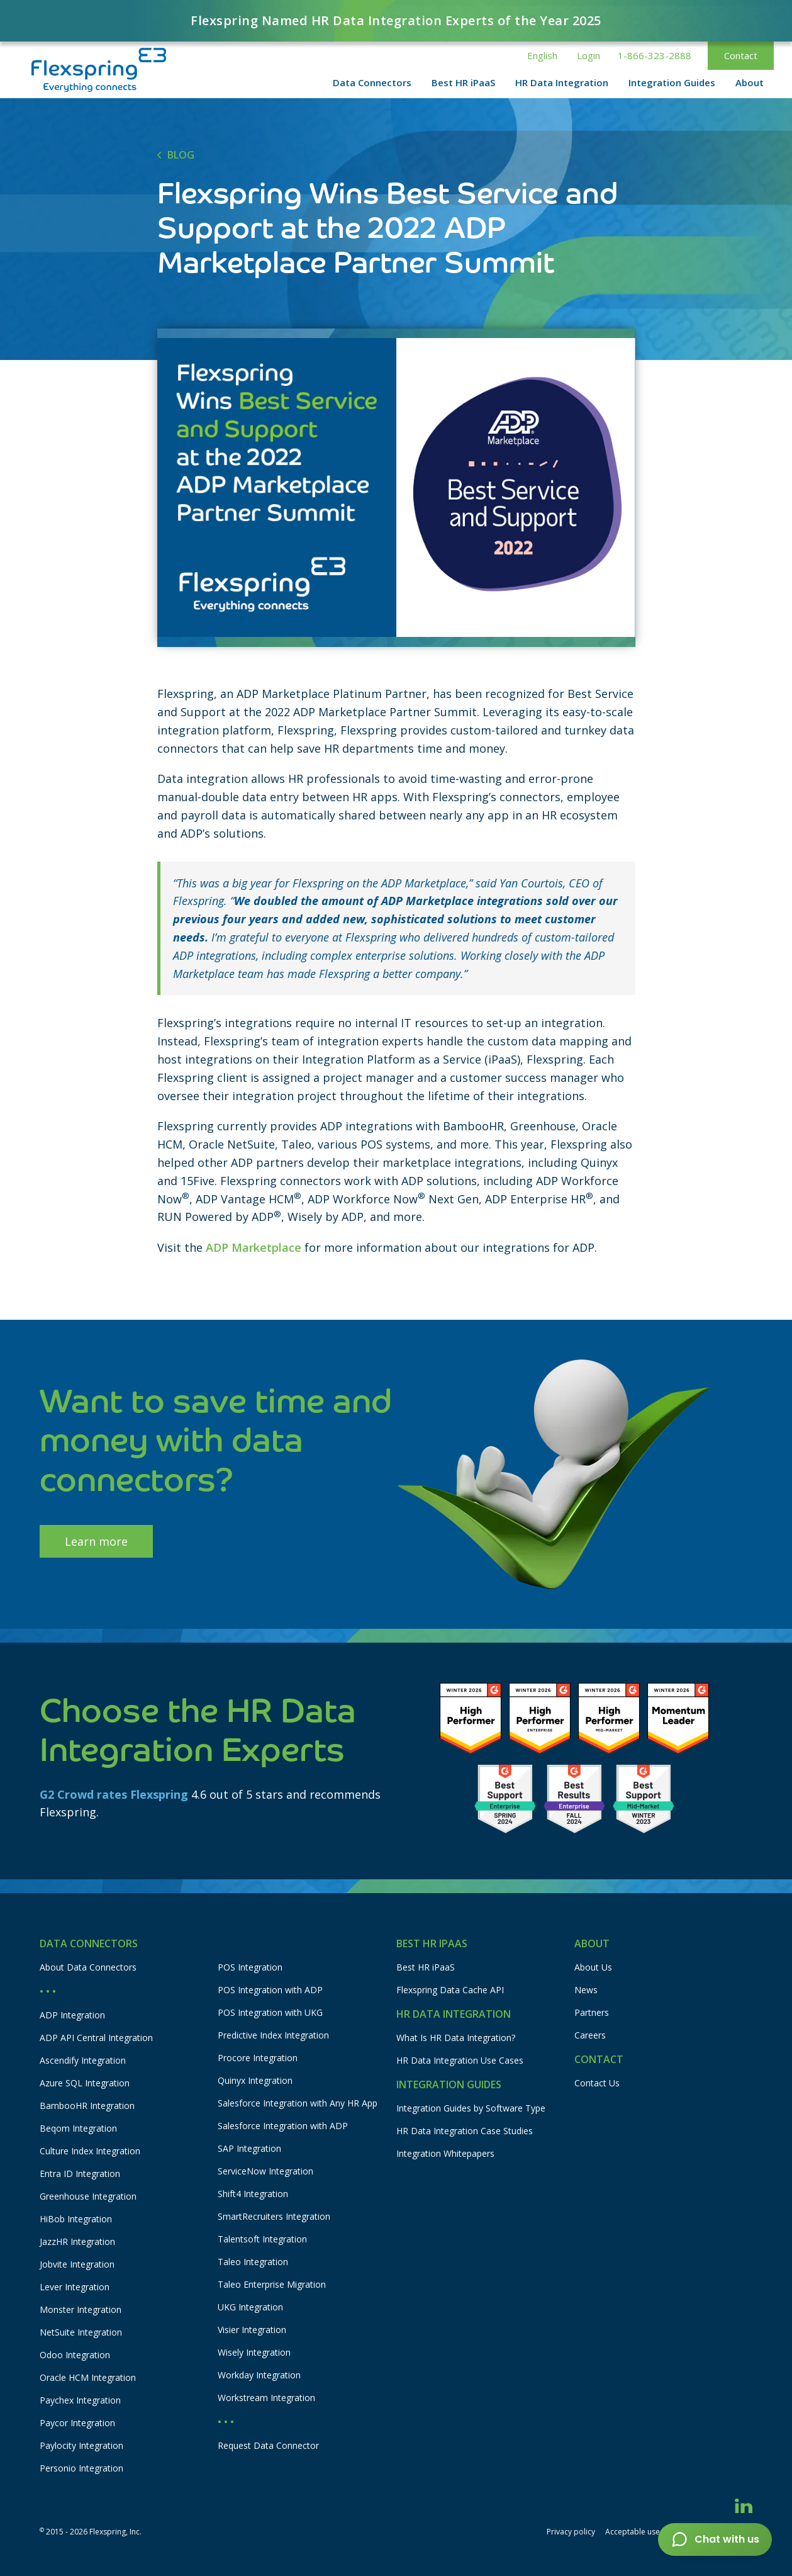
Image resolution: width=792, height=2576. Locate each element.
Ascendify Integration (83, 2060)
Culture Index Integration (90, 2151)
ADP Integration (72, 2015)
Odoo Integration (75, 2355)
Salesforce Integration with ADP (283, 2126)
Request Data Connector (268, 2445)
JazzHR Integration (77, 2241)
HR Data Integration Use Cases (459, 2060)
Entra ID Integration (80, 2173)
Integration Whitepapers (445, 2153)
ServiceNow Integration (265, 2171)
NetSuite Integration (81, 2332)
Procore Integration (258, 2058)
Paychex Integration (80, 2400)
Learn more (96, 1541)
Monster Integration (80, 2309)
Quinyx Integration (255, 2080)
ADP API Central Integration (96, 2038)
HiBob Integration (76, 2219)
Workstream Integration (266, 2398)
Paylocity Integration (81, 2445)
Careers (590, 2035)
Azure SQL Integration (85, 2083)
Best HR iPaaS (425, 1967)
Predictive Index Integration (273, 2035)
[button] (542, 56)
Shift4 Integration (253, 2194)
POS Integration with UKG (270, 2012)
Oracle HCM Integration (88, 2377)
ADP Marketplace (253, 1247)
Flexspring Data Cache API (450, 1990)
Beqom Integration (78, 2128)
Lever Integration (74, 2287)
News (586, 1990)
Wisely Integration (254, 2352)
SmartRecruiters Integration (274, 2216)
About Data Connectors (88, 1967)
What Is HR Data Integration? (455, 2038)
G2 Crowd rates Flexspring (114, 1794)
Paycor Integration (77, 2423)
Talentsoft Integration (262, 2239)
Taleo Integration (253, 2262)
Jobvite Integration (77, 2264)
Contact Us (597, 2083)
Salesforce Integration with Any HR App (297, 2103)
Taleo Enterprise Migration (272, 2284)
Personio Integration (81, 2468)
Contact (740, 55)
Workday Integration (259, 2375)
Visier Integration (252, 2330)
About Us (593, 1967)
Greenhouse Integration (88, 2196)
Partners (591, 2012)
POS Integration (250, 1967)
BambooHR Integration (87, 2106)
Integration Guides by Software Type (470, 2108)
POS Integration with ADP (270, 1990)
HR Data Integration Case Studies (464, 2131)
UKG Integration (250, 2307)
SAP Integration (249, 2148)
